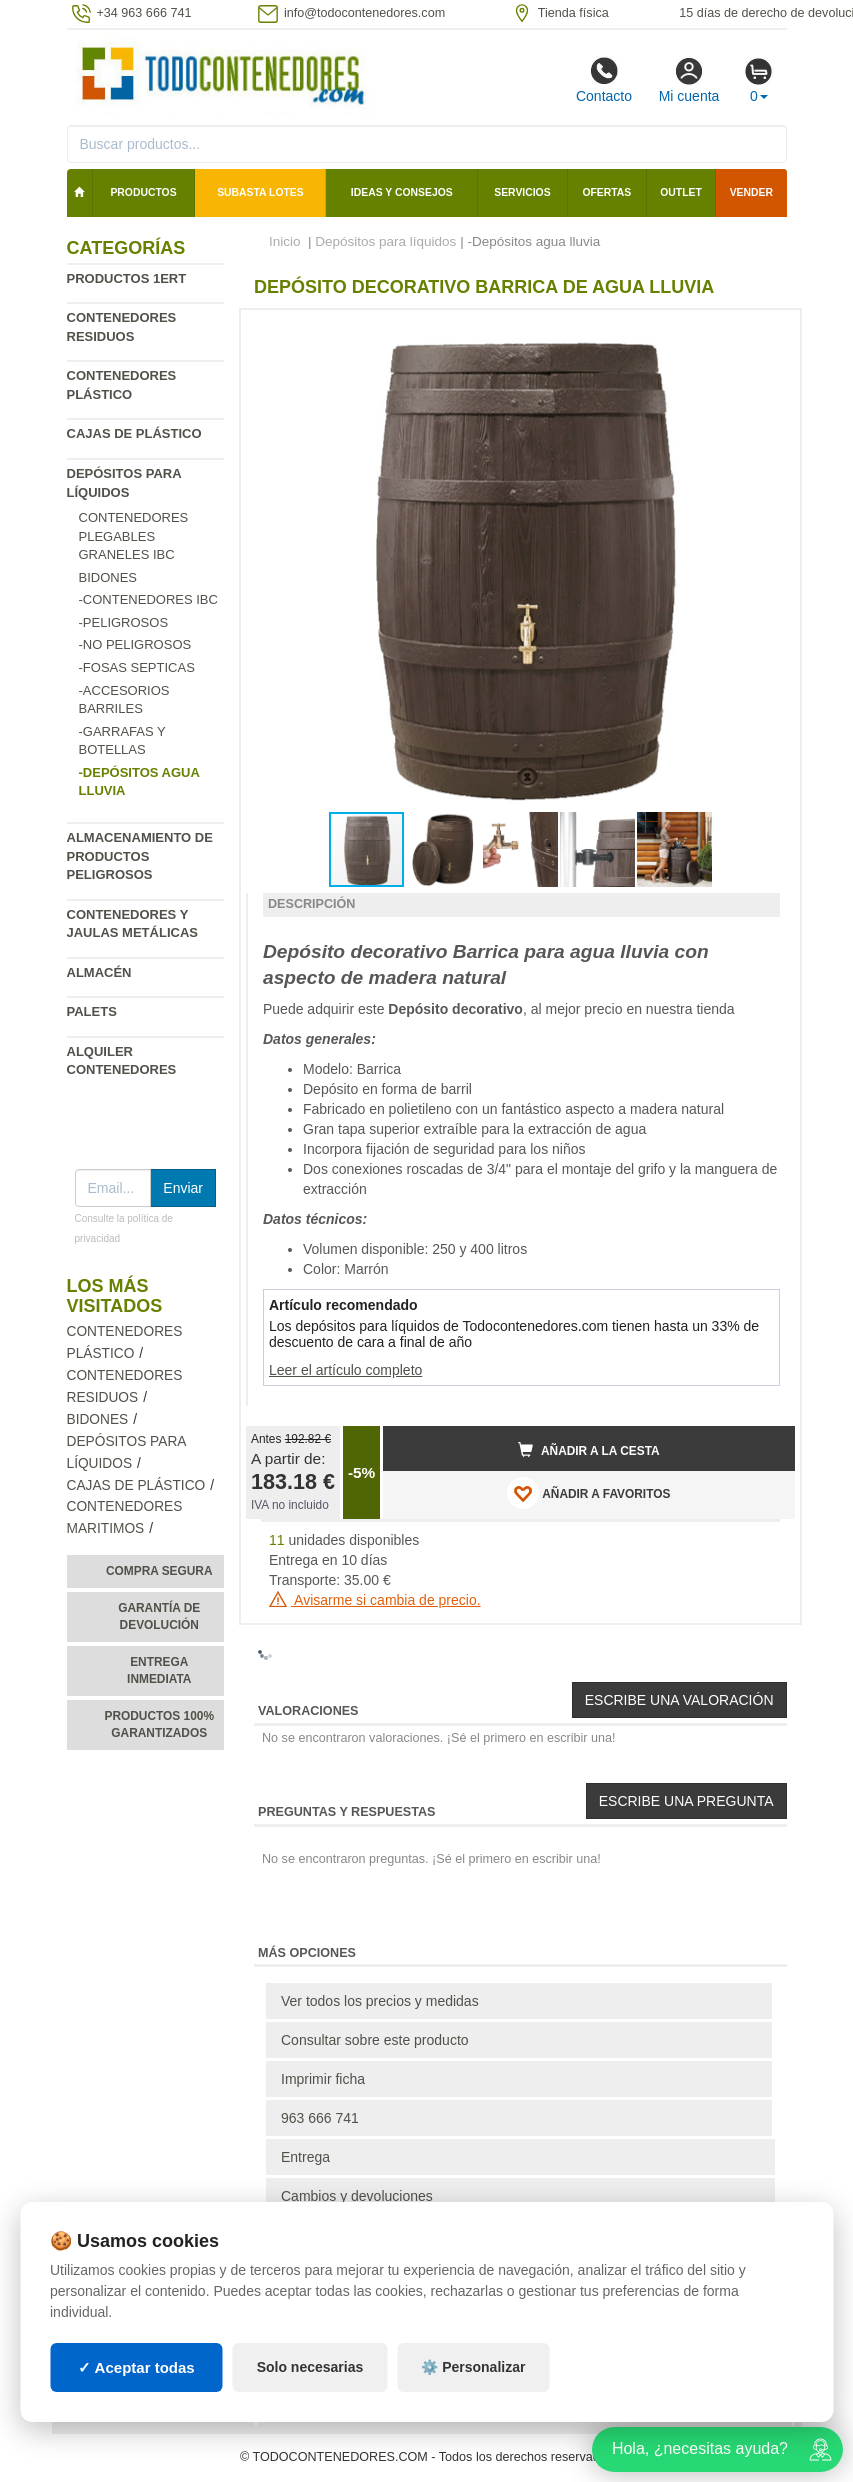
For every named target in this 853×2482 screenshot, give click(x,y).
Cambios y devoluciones (357, 2196)
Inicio (285, 241)
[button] (762, 333)
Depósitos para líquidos (385, 241)
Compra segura (159, 1571)
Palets (92, 1011)
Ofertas (606, 192)
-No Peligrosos (135, 644)
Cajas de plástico (134, 433)
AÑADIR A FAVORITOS (588, 1493)
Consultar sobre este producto (375, 2040)
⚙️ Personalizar (473, 2367)
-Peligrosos (124, 622)
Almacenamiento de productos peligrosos (140, 856)
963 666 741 (320, 2118)
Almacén (99, 972)
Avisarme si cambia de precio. (375, 1600)
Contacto (604, 80)
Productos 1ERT (127, 278)
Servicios (522, 192)
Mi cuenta (689, 80)
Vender (751, 192)
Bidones (108, 577)
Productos (143, 192)
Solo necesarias (310, 2367)
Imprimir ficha (323, 2079)
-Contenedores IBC (148, 599)
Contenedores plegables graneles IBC (134, 536)
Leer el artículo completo (345, 1370)
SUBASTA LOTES (260, 192)
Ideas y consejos (402, 192)
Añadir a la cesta (589, 1450)
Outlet (681, 192)
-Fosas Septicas (137, 667)
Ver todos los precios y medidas (380, 2001)
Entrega (305, 2157)
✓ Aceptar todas (136, 2367)
